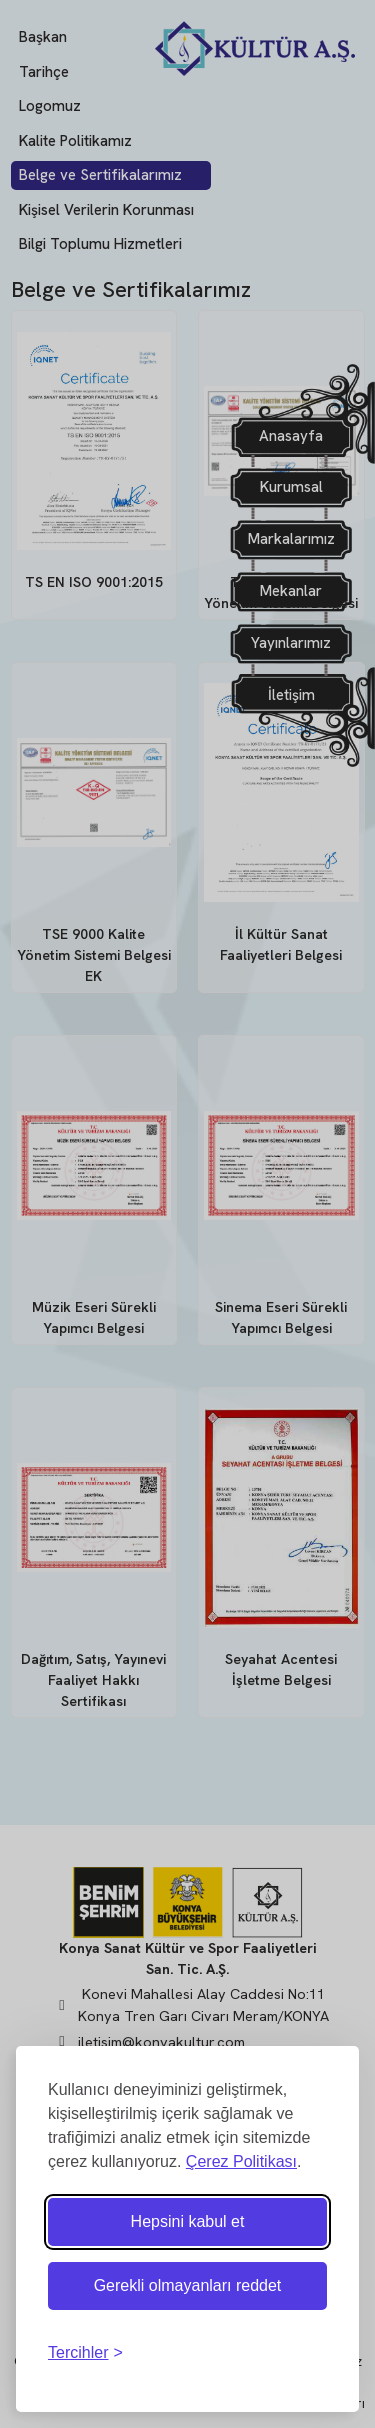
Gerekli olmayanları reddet (188, 2285)
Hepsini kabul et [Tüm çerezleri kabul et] (188, 2221)
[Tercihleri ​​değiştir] (85, 2353)
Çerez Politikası (241, 2161)
